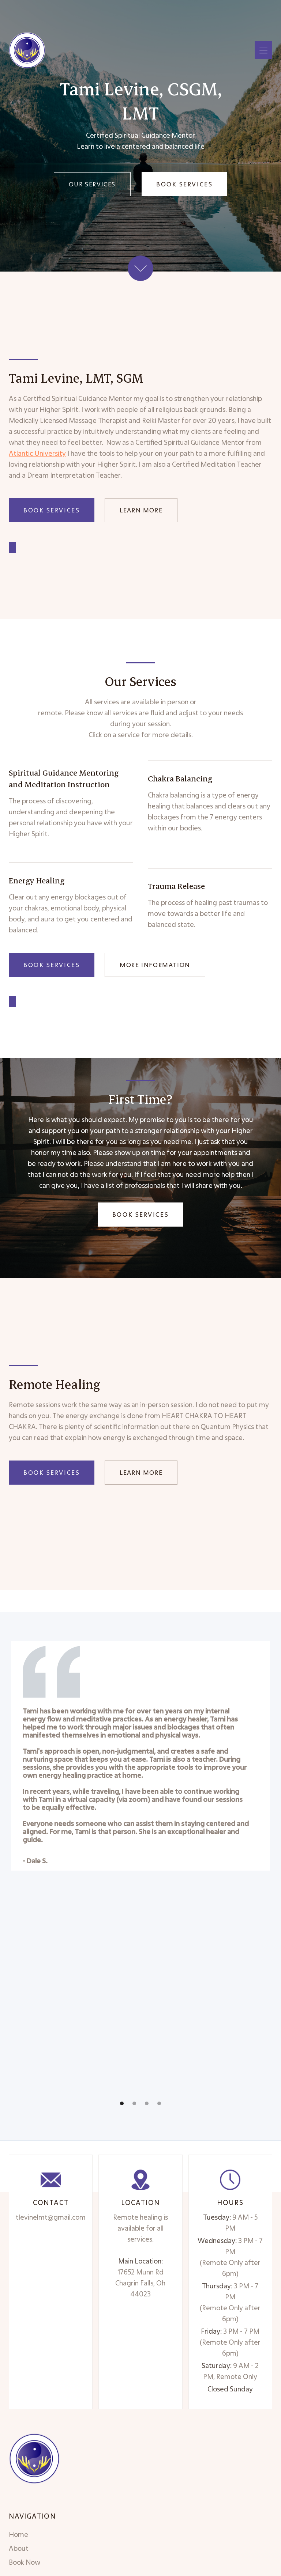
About (19, 2548)
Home (18, 2534)
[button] (263, 50)
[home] (27, 50)
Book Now (24, 2562)
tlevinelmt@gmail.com (51, 2217)
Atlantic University (37, 453)
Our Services (92, 184)
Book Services (184, 184)
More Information (155, 965)
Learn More (141, 510)
